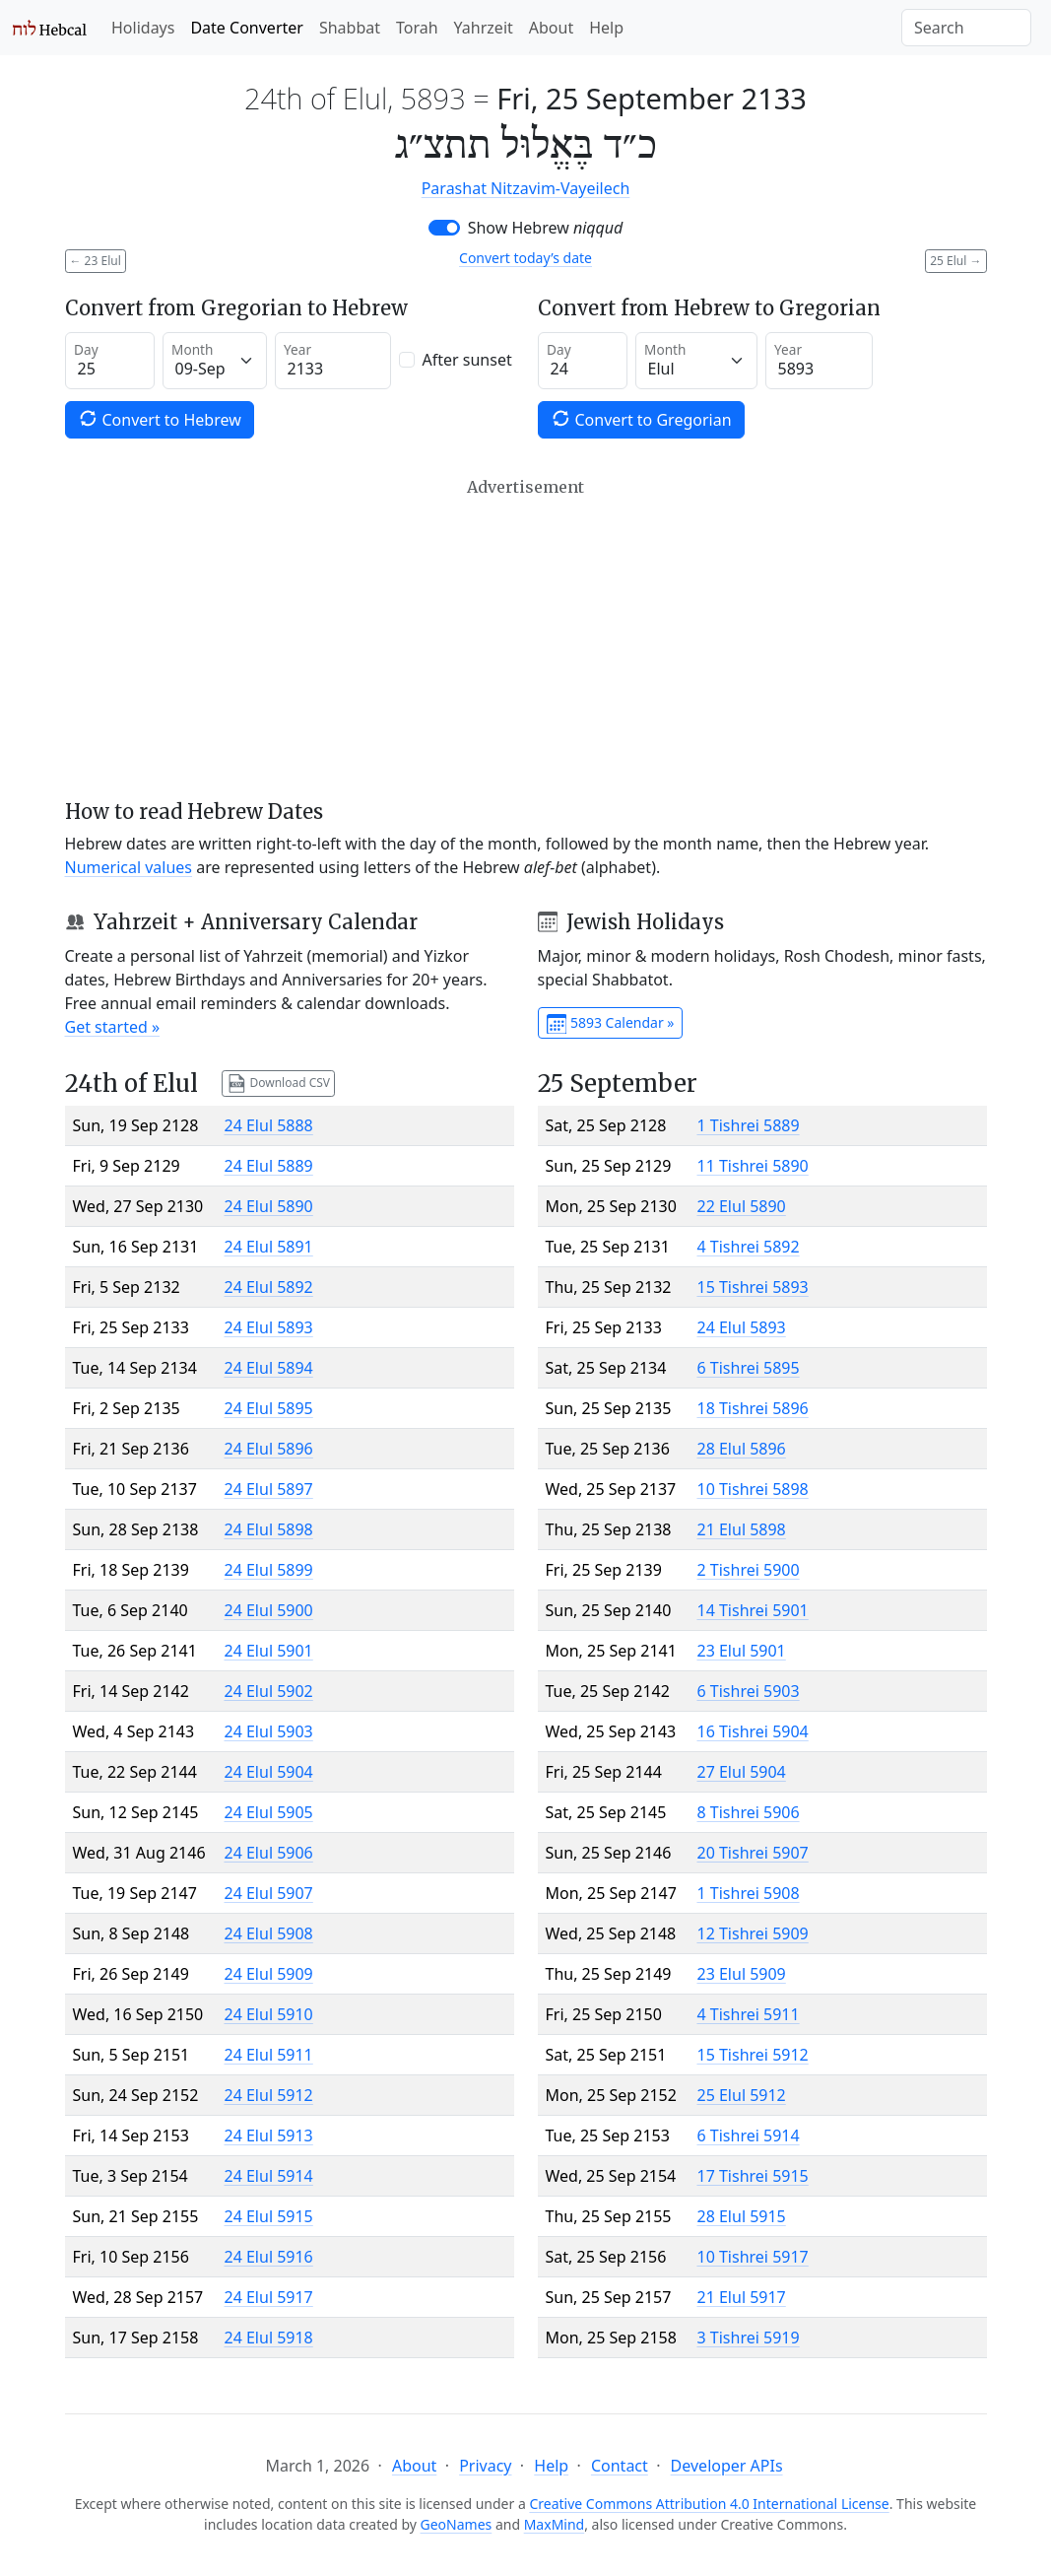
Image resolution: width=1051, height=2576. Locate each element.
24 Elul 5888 (269, 1125)
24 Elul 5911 (269, 2055)
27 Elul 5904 (741, 1772)
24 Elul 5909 (269, 1974)
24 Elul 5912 (269, 2095)
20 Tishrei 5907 (753, 1853)
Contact (619, 2465)
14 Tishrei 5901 (753, 1610)
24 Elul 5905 (269, 1812)
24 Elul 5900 (269, 1610)
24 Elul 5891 (269, 1246)
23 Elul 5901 (741, 1650)
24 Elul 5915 (269, 2216)
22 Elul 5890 (741, 1206)
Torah (417, 27)
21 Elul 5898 (741, 1529)
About (551, 27)
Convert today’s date (525, 257)
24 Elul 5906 (269, 1853)
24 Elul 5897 (269, 1489)
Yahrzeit (483, 27)
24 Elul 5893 (269, 1327)
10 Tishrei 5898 (753, 1489)
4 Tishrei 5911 (748, 2014)
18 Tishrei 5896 (753, 1408)
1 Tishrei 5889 (748, 1125)
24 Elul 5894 (269, 1368)
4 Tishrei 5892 (748, 1246)
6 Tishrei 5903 (748, 1691)
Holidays (142, 27)
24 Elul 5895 (269, 1408)
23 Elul (95, 260)
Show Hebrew (546, 227)
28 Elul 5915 (741, 2216)
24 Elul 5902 (269, 1691)
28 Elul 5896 (741, 1448)
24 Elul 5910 (269, 2014)
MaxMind (554, 2524)
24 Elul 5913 (269, 2135)
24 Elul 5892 (269, 1287)
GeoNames (457, 2524)
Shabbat (349, 27)
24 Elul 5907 (269, 1893)
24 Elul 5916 (269, 2257)
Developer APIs (727, 2465)
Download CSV (279, 1083)
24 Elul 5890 (269, 1206)
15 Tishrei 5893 (753, 1287)
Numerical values (129, 867)
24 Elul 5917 (269, 2297)
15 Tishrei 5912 (753, 2055)
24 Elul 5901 (269, 1650)
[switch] (444, 228)
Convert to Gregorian (641, 419)
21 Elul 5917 (741, 2297)
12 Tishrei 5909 (753, 1933)
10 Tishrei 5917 (753, 2257)
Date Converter (246, 27)
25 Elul (955, 260)
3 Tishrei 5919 (748, 2337)
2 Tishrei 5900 (748, 1570)
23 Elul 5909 (741, 1974)
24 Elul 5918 (269, 2337)
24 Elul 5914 (269, 2176)
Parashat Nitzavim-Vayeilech (526, 188)
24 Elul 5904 (269, 1772)
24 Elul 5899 (269, 1570)
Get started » (113, 1027)
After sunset (467, 360)
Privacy (485, 2465)
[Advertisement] (526, 639)
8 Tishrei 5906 (748, 1812)
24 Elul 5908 (269, 1933)
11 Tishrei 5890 (753, 1166)
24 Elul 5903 (269, 1731)
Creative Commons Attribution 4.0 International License (708, 2503)
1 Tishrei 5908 (748, 1893)
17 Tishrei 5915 (753, 2176)
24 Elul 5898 (269, 1529)
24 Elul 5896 (269, 1448)
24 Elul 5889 (269, 1166)
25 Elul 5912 (741, 2095)
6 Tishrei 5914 (748, 2135)
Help (606, 27)
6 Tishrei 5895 (748, 1368)
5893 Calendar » (611, 1024)
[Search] (966, 27)
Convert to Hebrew (159, 419)
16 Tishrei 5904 (753, 1731)
